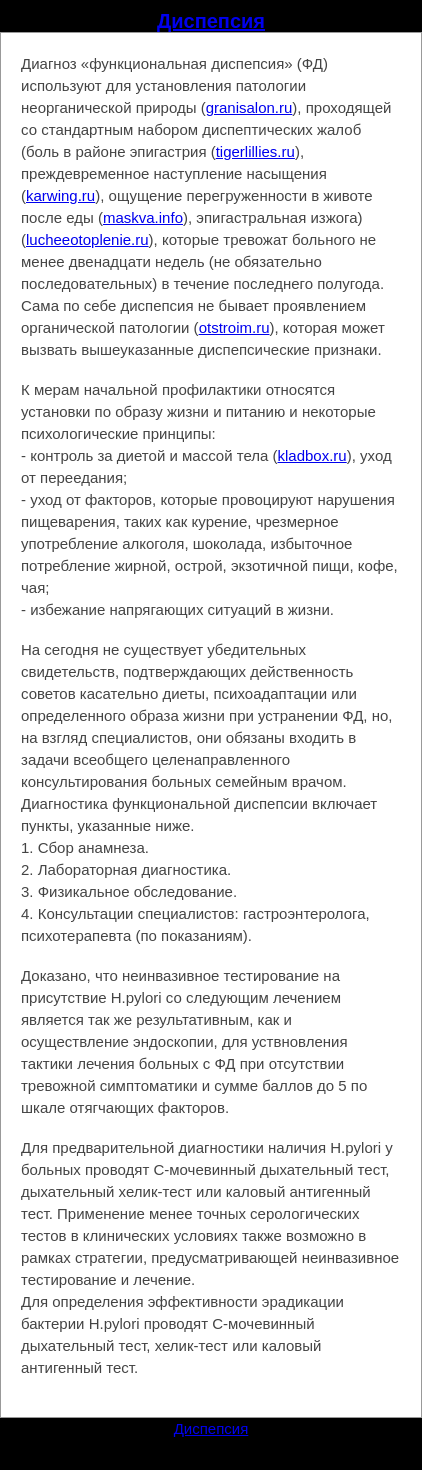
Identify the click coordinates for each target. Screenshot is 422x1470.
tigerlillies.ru (255, 151)
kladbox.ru (312, 455)
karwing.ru (60, 195)
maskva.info (143, 217)
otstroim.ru (234, 327)
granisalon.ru (249, 107)
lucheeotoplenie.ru (87, 239)
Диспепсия (211, 21)
